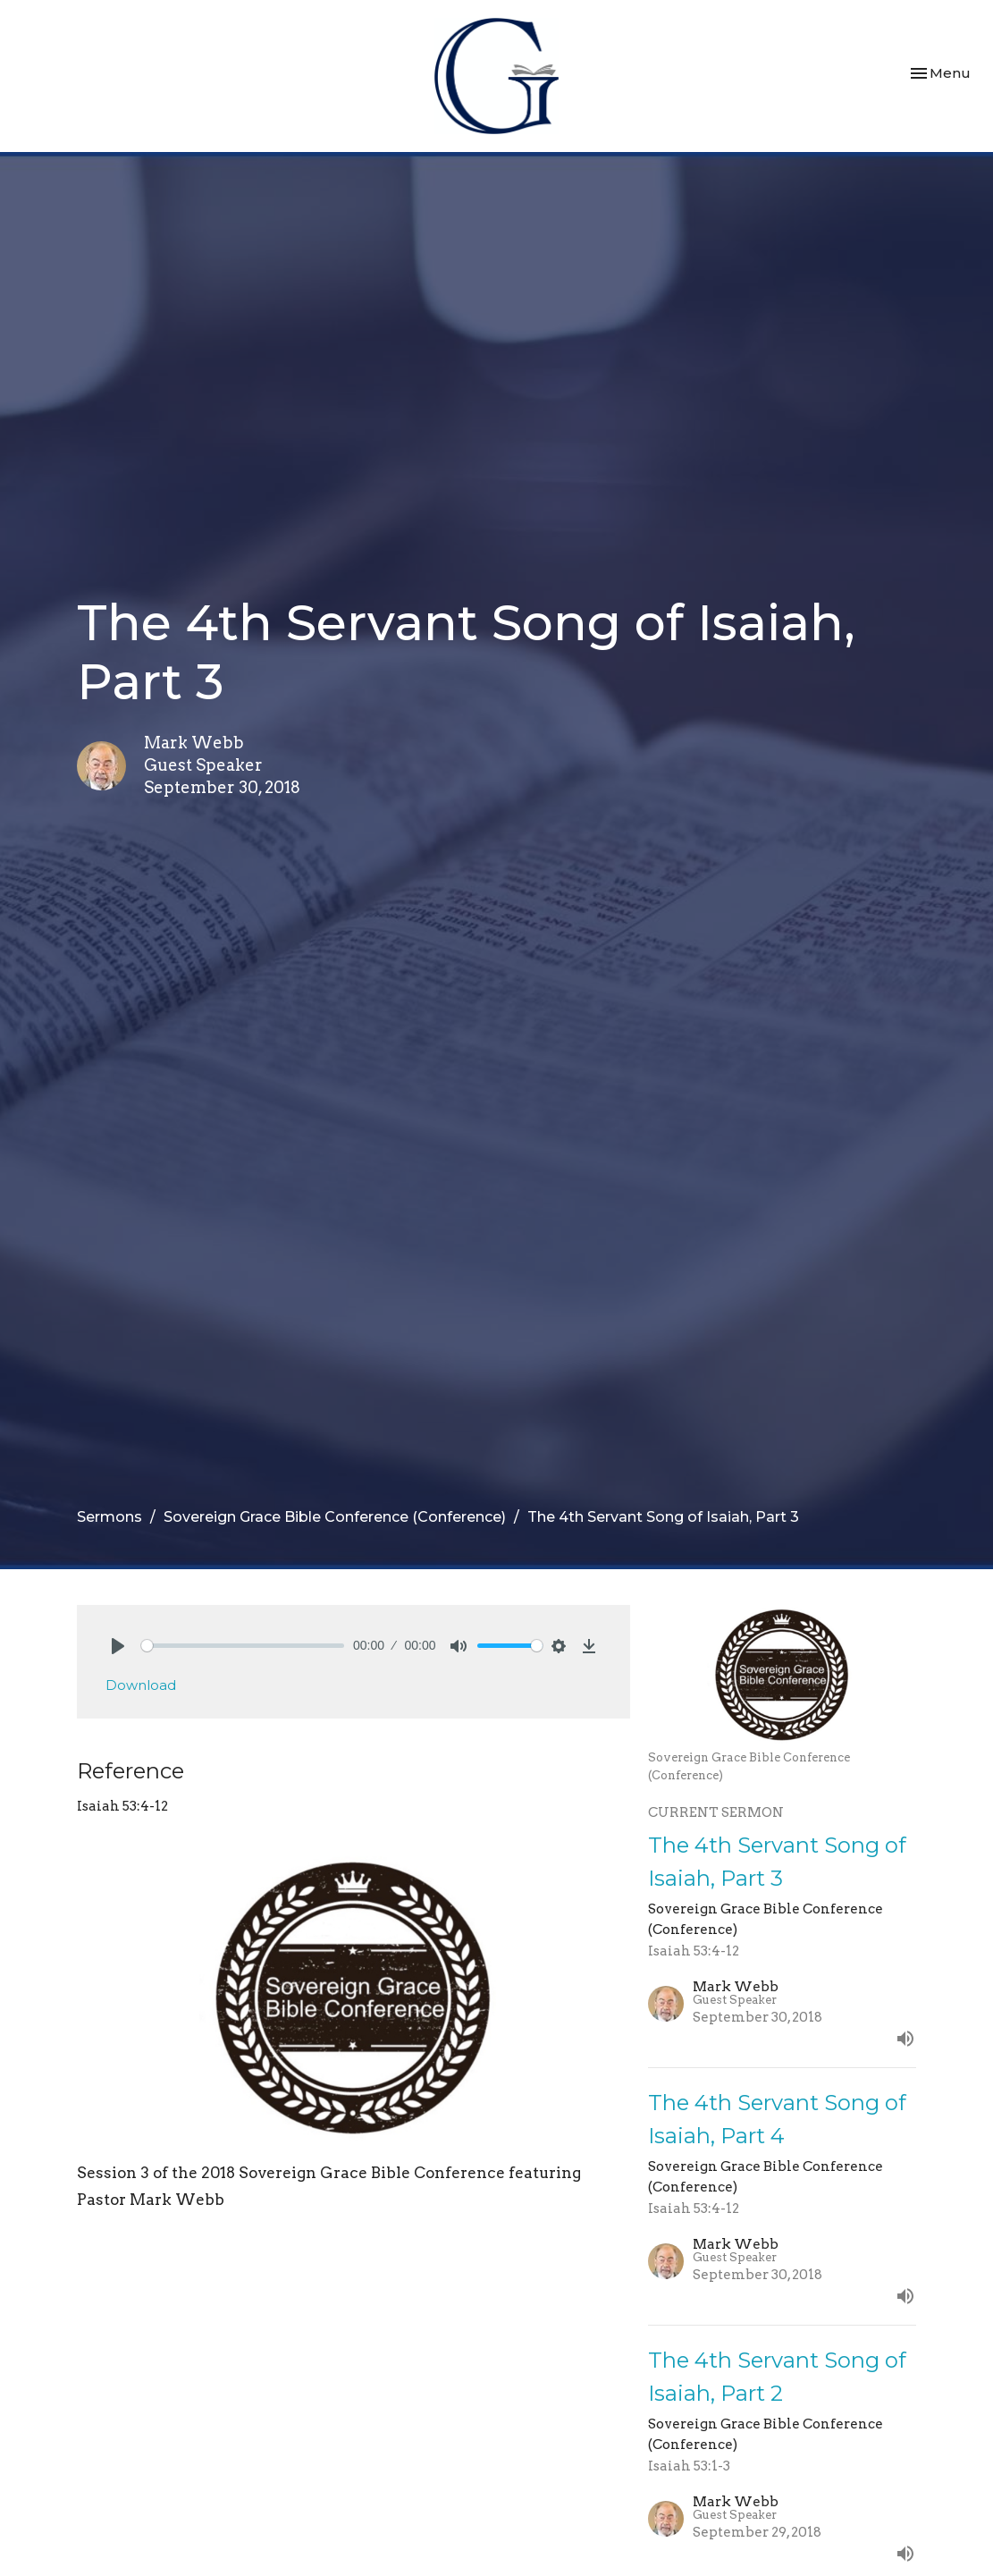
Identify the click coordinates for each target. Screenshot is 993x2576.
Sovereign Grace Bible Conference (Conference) (335, 1516)
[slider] (243, 1645)
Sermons (109, 1516)
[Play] (118, 1646)
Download (140, 1685)
